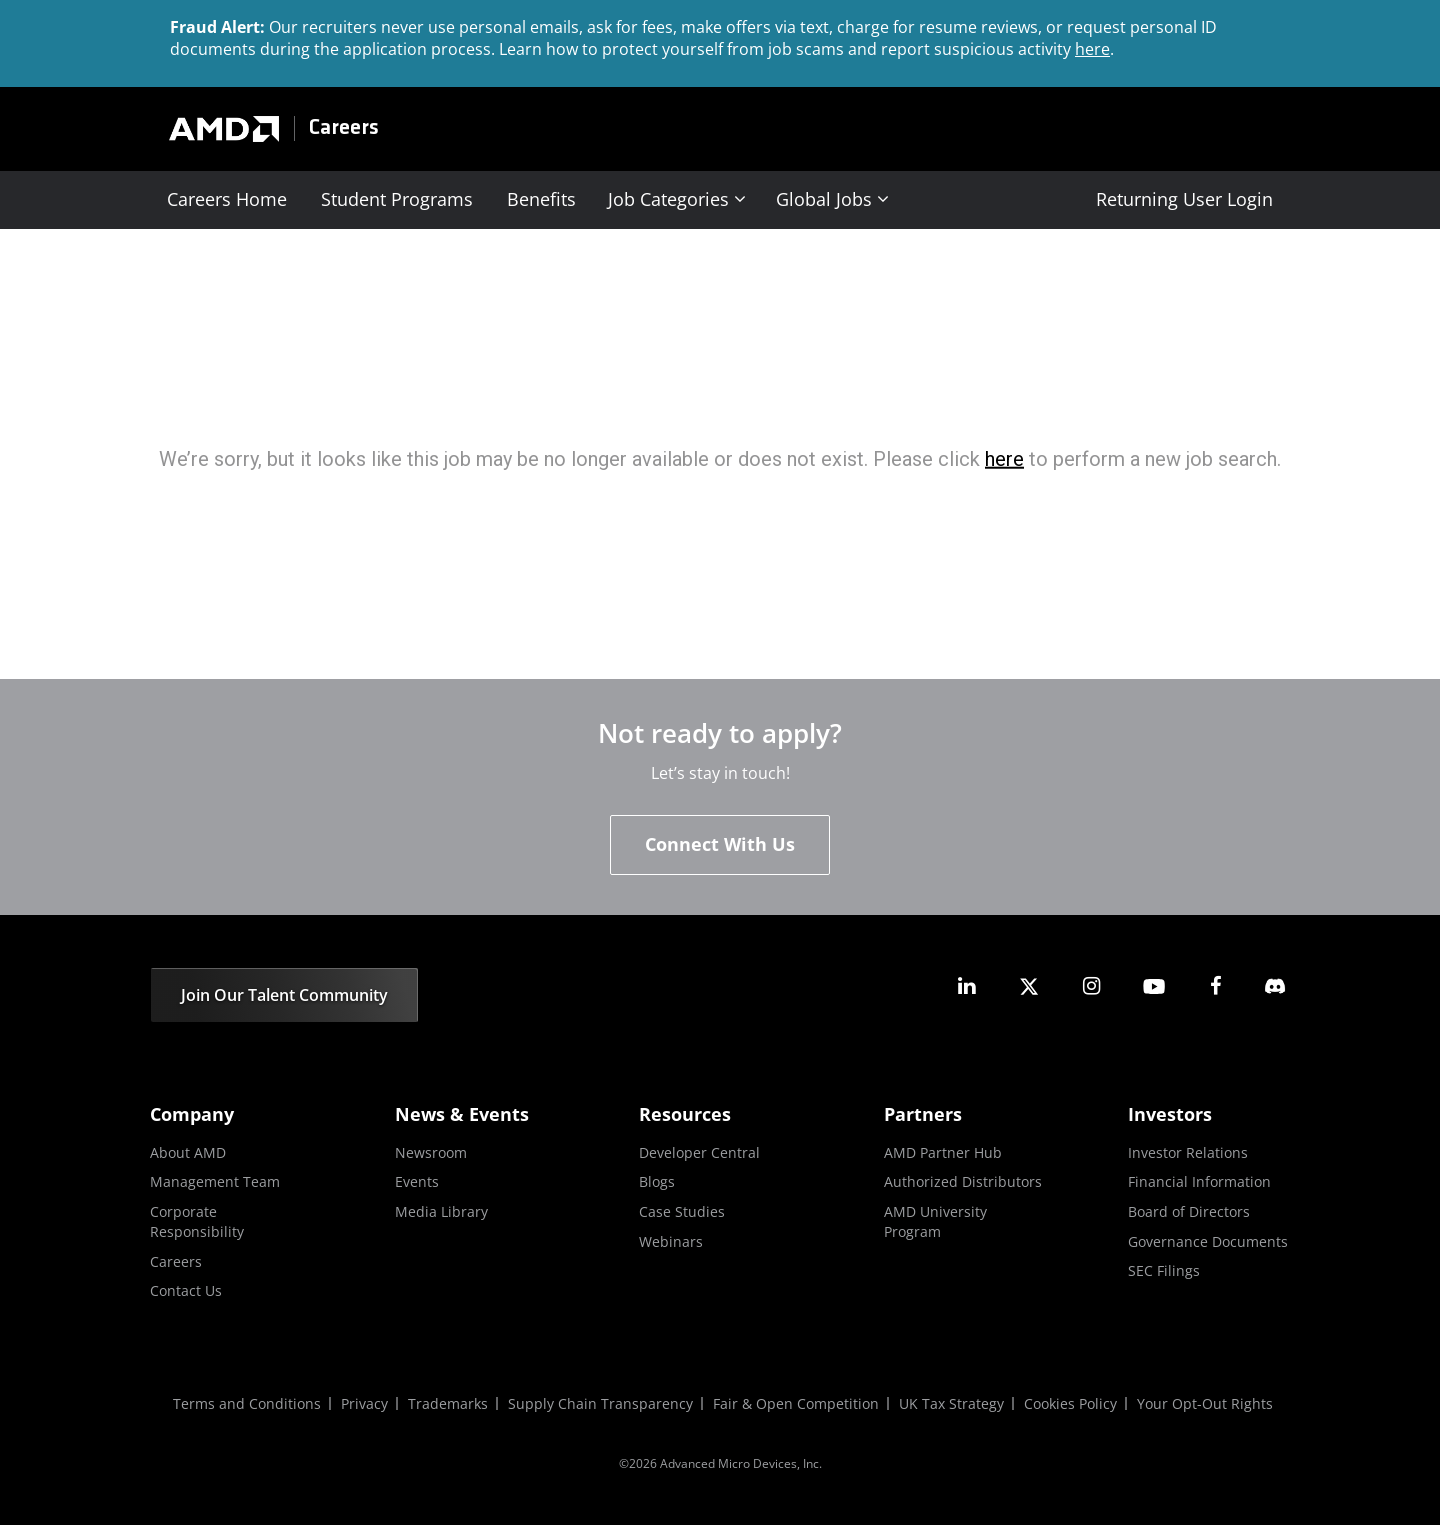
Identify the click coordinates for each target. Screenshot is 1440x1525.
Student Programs (397, 199)
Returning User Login (1184, 199)
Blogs (657, 1181)
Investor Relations (1188, 1152)
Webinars (671, 1241)
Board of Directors (1189, 1211)
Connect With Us (720, 844)
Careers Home (227, 199)
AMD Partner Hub (943, 1152)
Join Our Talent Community (284, 995)
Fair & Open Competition (796, 1403)
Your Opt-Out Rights (1205, 1403)
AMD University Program (935, 1221)
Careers (344, 128)
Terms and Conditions (247, 1403)
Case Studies (682, 1211)
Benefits (541, 199)
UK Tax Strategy (951, 1403)
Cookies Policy (1070, 1403)
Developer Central (699, 1152)
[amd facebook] (1216, 986)
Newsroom (431, 1152)
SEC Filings (1164, 1270)
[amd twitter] (1029, 986)
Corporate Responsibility (197, 1221)
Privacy (364, 1403)
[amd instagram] (1091, 986)
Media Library (441, 1211)
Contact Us (186, 1290)
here (1092, 49)
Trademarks (448, 1403)
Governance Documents (1208, 1241)
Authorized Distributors (963, 1181)
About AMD (188, 1152)
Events (417, 1181)
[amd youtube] (1154, 986)
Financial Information (1199, 1181)
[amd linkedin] (967, 986)
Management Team (215, 1181)
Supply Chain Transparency (600, 1403)
